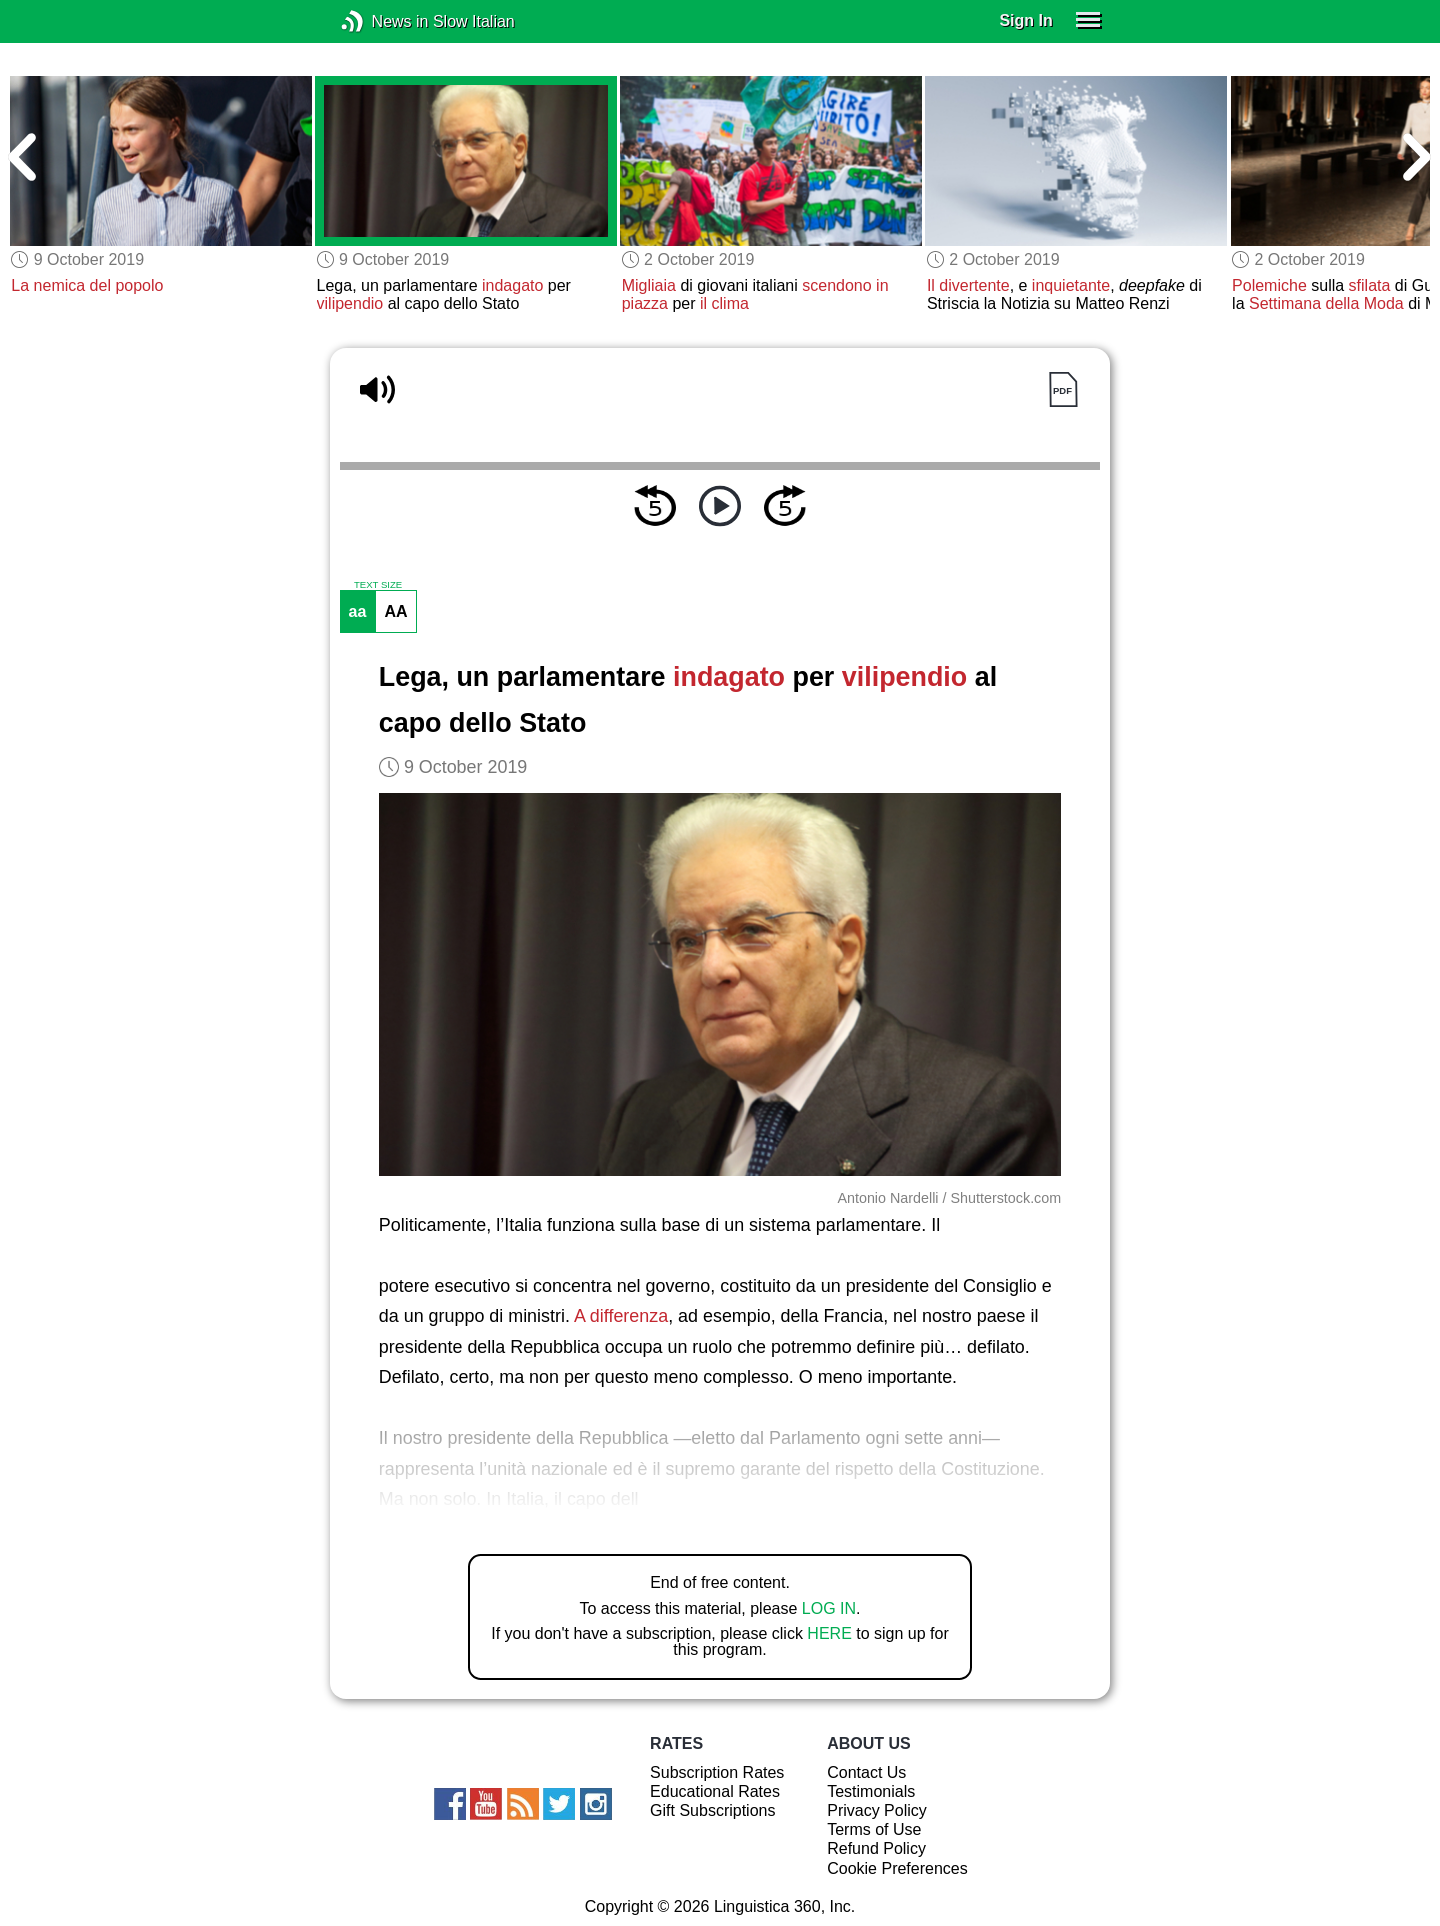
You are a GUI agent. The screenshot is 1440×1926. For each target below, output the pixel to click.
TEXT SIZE (378, 585)
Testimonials (871, 1791)
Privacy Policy (877, 1810)
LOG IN (829, 1608)
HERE (829, 1633)
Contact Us (866, 1772)
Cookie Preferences (897, 1868)
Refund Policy (876, 1848)
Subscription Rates (717, 1772)
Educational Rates (715, 1791)
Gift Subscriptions (712, 1810)
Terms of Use (874, 1829)
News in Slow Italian (382, 21)
